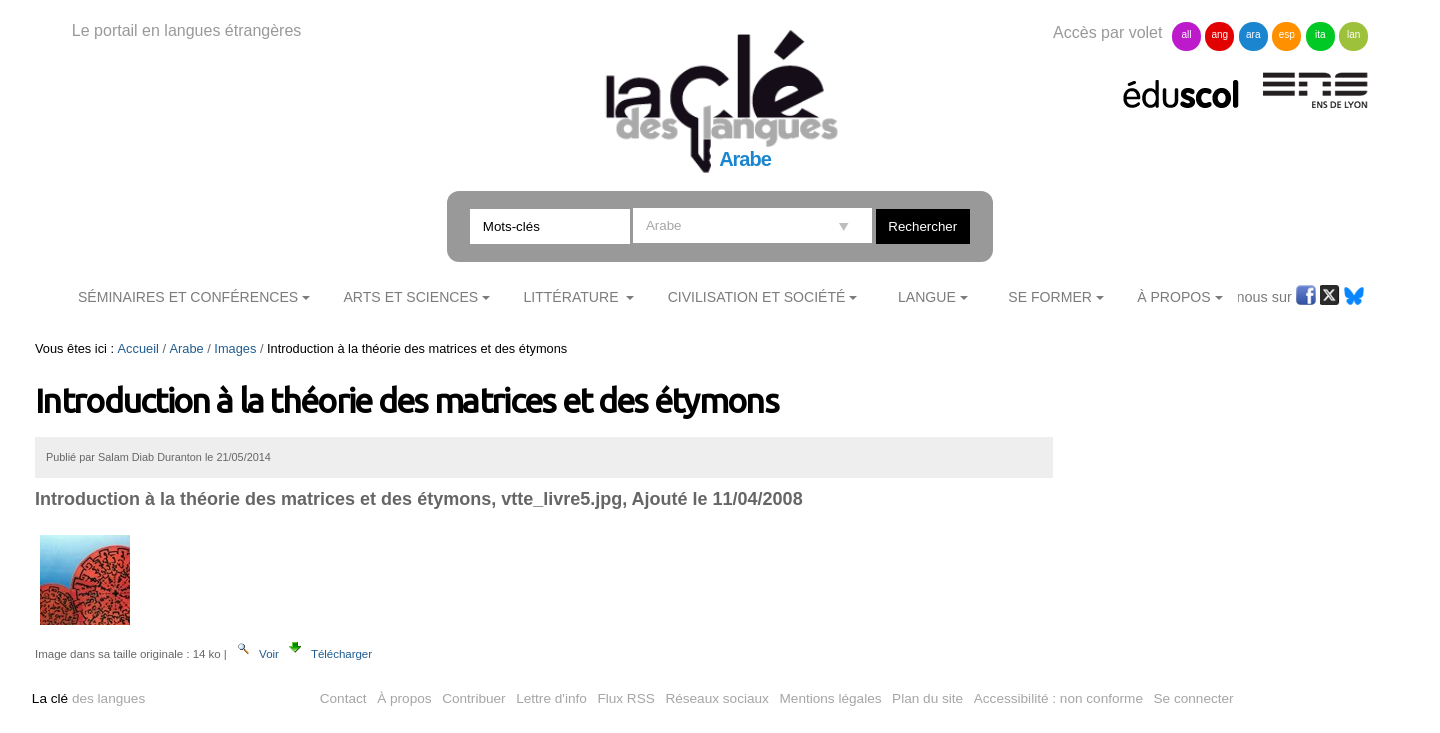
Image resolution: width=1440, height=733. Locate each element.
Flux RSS (625, 698)
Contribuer (473, 698)
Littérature (572, 297)
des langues (88, 698)
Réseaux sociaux (717, 698)
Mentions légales (831, 698)
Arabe (187, 348)
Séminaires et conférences (188, 297)
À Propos (1174, 297)
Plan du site (927, 698)
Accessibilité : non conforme (1058, 698)
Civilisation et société (757, 297)
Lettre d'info (551, 698)
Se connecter (1194, 698)
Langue (927, 297)
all (1186, 34)
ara (1253, 34)
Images (235, 348)
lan (1353, 34)
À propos (404, 698)
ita (1320, 34)
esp (1287, 34)
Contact (343, 698)
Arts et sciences (410, 297)
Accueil (138, 348)
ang (1220, 34)
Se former (1050, 297)
